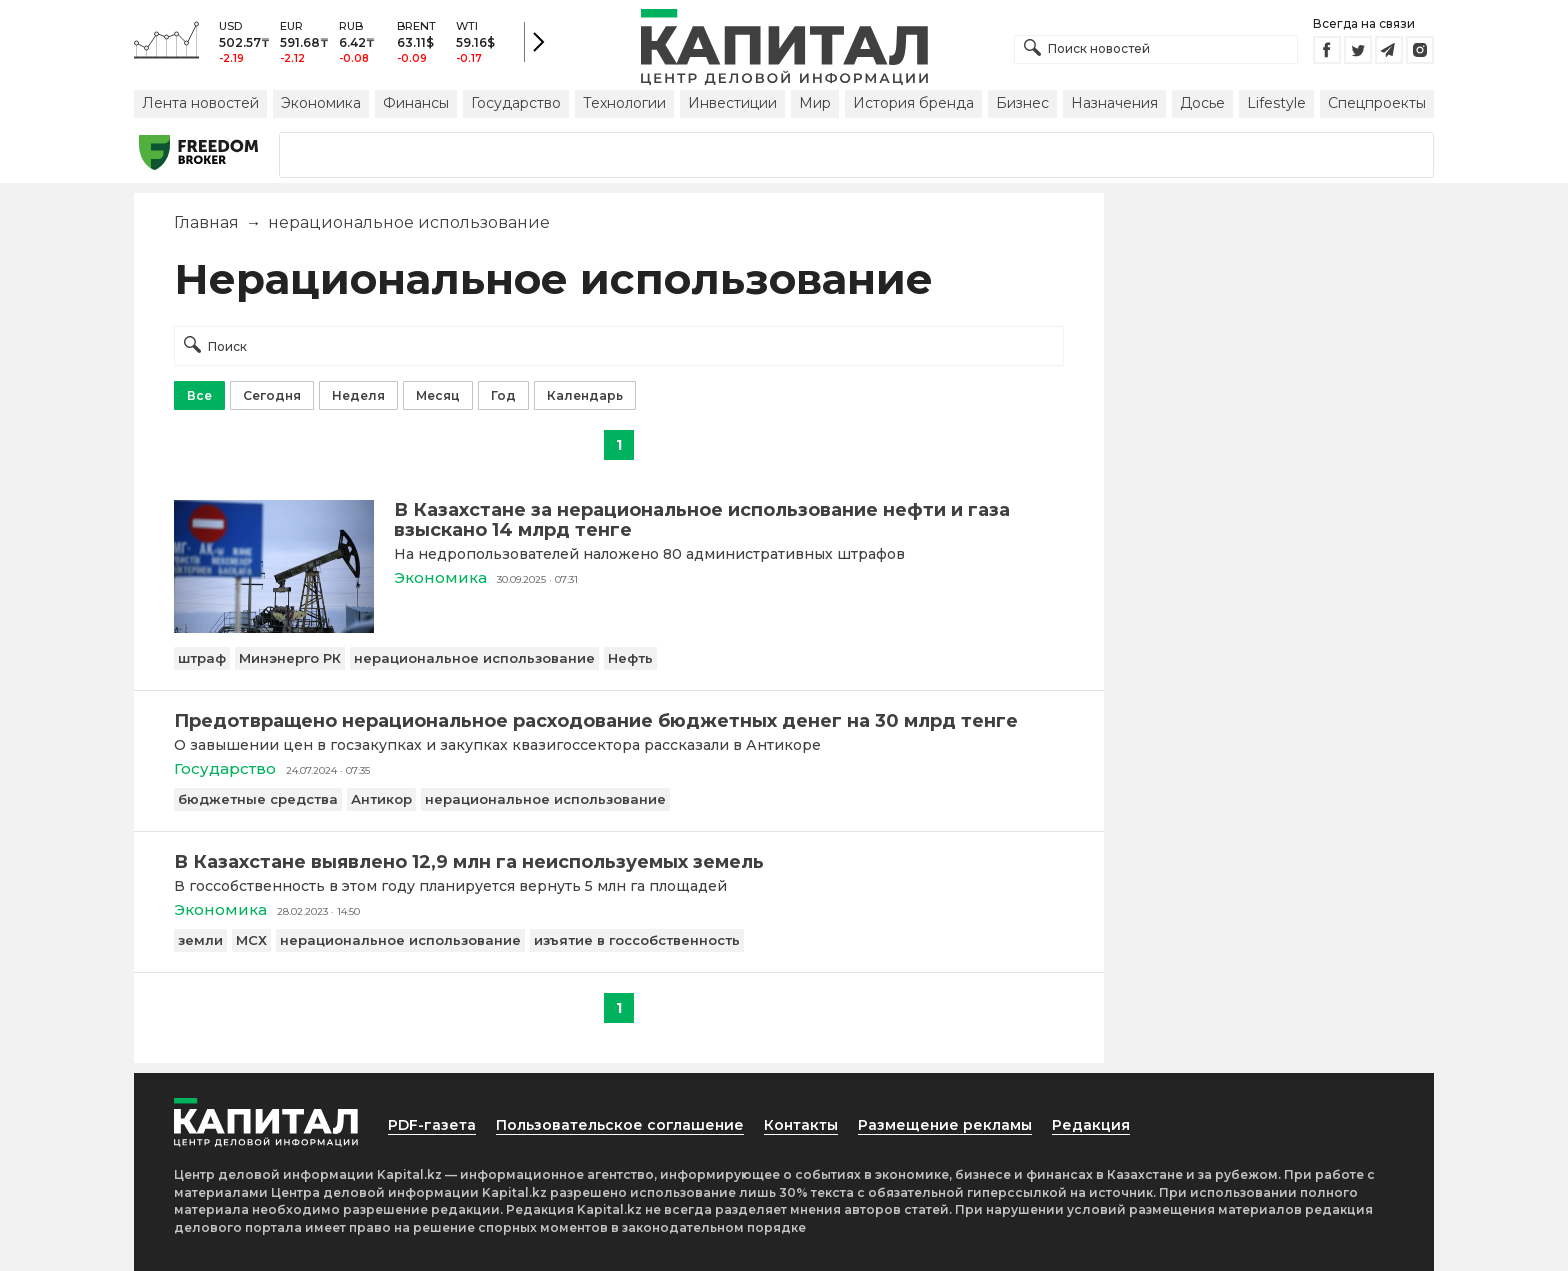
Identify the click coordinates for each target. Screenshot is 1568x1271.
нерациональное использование (474, 658)
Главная (206, 222)
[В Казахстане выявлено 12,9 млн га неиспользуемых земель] (619, 862)
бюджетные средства (258, 799)
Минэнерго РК (290, 658)
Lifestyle (1276, 103)
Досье (1202, 103)
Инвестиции (732, 103)
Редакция (1091, 1125)
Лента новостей (200, 103)
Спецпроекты (1377, 103)
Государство (516, 103)
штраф (202, 658)
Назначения (1114, 103)
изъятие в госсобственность (637, 940)
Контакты (801, 1125)
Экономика (321, 103)
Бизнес (1022, 103)
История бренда (913, 103)
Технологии (624, 103)
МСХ (251, 940)
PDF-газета (432, 1125)
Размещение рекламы (945, 1125)
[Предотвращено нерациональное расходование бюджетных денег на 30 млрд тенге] (619, 721)
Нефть (630, 658)
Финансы (416, 103)
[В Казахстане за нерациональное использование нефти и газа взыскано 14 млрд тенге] (274, 627)
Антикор (381, 799)
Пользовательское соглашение (620, 1125)
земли (200, 940)
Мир (815, 103)
